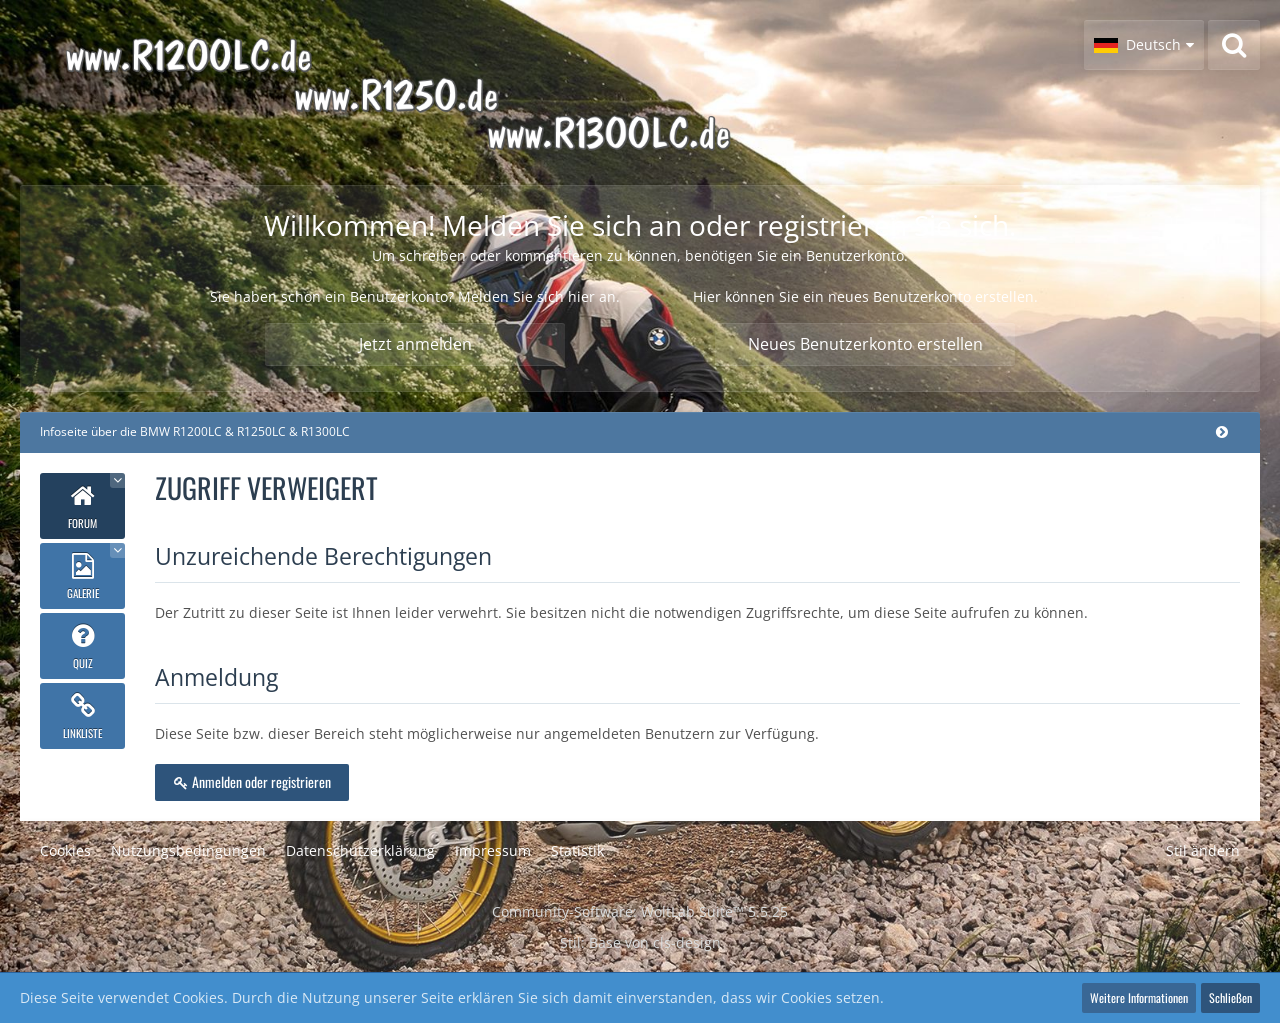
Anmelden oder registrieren (252, 781)
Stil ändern (1203, 850)
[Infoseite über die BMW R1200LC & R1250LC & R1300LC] (456, 92)
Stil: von (640, 942)
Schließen (1230, 997)
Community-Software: (640, 911)
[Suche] (1234, 45)
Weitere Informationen (1139, 997)
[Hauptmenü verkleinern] (1222, 431)
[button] (1144, 45)
